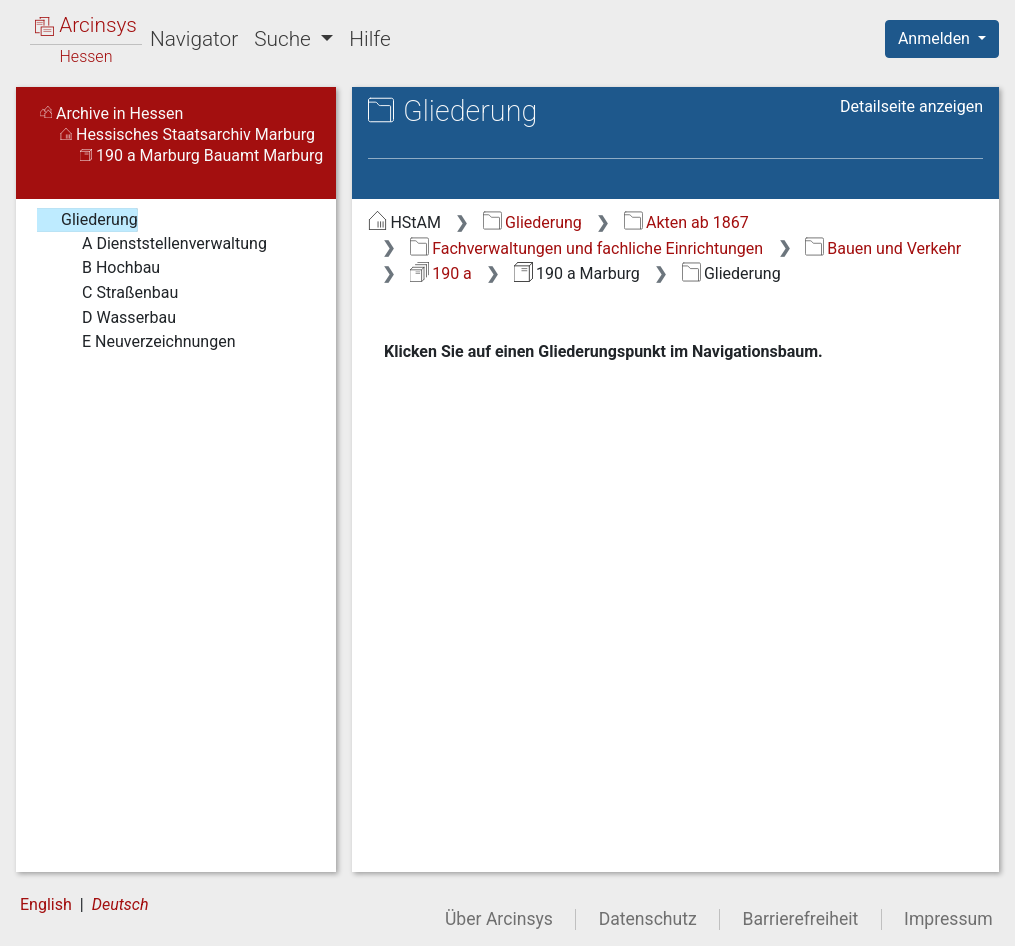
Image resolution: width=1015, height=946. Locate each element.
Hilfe (369, 39)
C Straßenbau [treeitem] (117, 293)
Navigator (194, 39)
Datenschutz (648, 919)
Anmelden (936, 38)
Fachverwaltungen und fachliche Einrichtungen (586, 248)
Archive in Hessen (111, 113)
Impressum (948, 919)
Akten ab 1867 (686, 222)
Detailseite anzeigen (911, 106)
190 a (441, 273)
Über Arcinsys (499, 919)
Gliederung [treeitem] (86, 220)
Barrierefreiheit (801, 919)
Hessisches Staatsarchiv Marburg (187, 134)
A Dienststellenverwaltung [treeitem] (161, 244)
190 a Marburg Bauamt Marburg (201, 155)
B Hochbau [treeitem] (108, 268)
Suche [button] (285, 39)
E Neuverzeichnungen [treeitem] (146, 342)
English (46, 904)
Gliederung (532, 222)
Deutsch (120, 904)
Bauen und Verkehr (883, 248)
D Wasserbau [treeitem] (116, 318)
